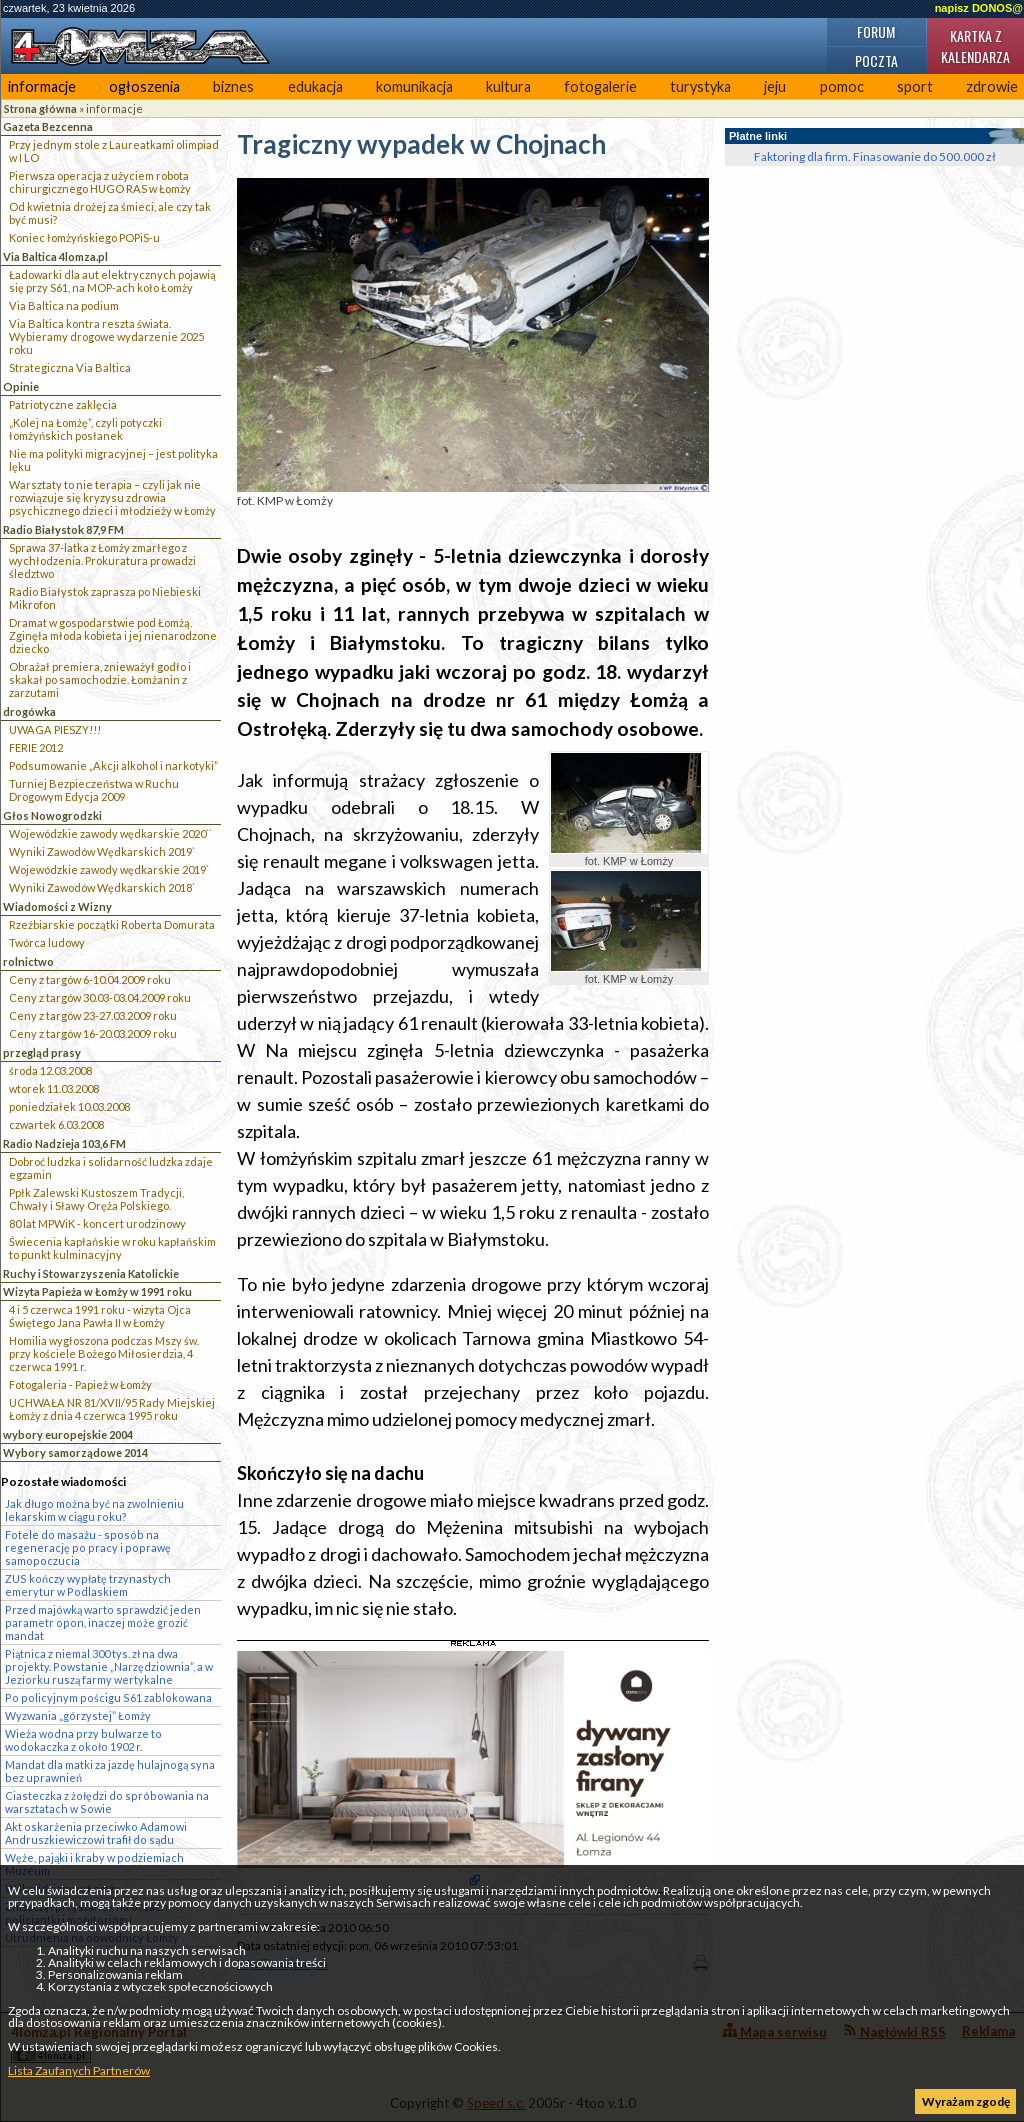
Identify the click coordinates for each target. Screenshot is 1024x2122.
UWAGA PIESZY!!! (55, 729)
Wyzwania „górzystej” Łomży (78, 1715)
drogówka (29, 711)
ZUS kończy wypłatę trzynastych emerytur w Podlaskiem (88, 1585)
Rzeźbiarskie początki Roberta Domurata (112, 924)
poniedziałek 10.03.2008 (69, 1106)
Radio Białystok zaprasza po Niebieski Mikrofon (105, 598)
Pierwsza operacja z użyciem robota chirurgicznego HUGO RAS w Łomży (100, 182)
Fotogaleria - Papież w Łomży (80, 1384)
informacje (42, 86)
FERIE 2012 (36, 747)
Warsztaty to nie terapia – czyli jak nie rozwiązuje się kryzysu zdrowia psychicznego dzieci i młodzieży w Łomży (112, 497)
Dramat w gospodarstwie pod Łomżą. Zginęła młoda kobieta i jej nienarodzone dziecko (113, 635)
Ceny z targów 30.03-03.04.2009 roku (100, 997)
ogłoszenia (144, 86)
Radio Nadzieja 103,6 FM (64, 1143)
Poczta (876, 60)
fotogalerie (600, 86)
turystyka (700, 86)
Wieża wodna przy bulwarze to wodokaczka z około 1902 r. (83, 1740)
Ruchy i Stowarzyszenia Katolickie (91, 1273)
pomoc (842, 86)
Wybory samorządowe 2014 (75, 1452)
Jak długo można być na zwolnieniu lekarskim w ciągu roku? (94, 1510)
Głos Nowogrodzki (52, 815)
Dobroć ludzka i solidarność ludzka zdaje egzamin (111, 1168)
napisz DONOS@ (979, 8)
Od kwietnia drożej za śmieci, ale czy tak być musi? (110, 213)
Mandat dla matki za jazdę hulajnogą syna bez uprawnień (110, 1771)
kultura (508, 86)
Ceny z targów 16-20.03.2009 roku (93, 1033)
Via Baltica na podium (64, 305)
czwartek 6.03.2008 (56, 1124)
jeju (775, 86)
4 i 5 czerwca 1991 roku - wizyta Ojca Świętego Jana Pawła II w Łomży (100, 1316)
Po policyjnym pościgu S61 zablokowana (108, 1697)
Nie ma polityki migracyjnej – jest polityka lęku (113, 460)
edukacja (315, 86)
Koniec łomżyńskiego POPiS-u (84, 237)
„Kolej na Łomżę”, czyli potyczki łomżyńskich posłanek (85, 429)
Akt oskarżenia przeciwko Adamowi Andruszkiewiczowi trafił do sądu (96, 1833)
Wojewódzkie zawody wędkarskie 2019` (109, 869)
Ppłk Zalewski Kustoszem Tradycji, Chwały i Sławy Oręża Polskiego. (96, 1199)
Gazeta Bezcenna (48, 126)
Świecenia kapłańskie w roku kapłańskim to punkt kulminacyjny (112, 1248)
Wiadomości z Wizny (57, 906)
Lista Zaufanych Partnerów (79, 2070)
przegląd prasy (42, 1052)
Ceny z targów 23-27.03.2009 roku (93, 1015)
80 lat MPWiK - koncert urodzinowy (97, 1223)
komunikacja (414, 86)
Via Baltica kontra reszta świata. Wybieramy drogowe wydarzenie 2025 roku (106, 336)
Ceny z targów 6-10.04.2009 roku (90, 979)
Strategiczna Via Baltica (70, 367)
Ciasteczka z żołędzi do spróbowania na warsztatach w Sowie (107, 1802)
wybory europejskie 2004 (68, 1434)
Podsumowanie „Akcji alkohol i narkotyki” (113, 765)
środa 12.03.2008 (50, 1070)
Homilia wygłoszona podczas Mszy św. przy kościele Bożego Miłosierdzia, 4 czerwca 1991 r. (104, 1353)
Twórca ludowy (47, 942)
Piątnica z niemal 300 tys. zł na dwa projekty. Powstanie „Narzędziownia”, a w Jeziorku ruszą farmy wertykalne (109, 1666)
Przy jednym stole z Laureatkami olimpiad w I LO (114, 151)
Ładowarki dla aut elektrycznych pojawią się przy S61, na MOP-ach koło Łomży (112, 281)
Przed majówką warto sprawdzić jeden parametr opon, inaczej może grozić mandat (103, 1622)
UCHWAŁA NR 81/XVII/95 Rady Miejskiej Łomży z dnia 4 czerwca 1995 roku (112, 1409)
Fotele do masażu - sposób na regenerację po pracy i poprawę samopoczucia (88, 1547)
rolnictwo (28, 961)
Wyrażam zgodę (966, 2101)
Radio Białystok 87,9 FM (63, 529)
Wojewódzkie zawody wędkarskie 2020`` (110, 833)
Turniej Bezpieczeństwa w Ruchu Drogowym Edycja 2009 (94, 790)
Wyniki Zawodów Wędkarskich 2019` (102, 851)
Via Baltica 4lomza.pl (55, 256)
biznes (233, 86)
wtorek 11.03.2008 (54, 1088)
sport (915, 86)
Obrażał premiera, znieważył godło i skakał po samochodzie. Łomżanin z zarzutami (100, 679)
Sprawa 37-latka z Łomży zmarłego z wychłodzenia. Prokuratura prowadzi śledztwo (102, 560)
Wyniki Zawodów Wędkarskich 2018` (102, 887)
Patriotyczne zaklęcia (63, 404)
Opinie (21, 386)
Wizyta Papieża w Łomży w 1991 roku (97, 1291)
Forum (876, 31)
